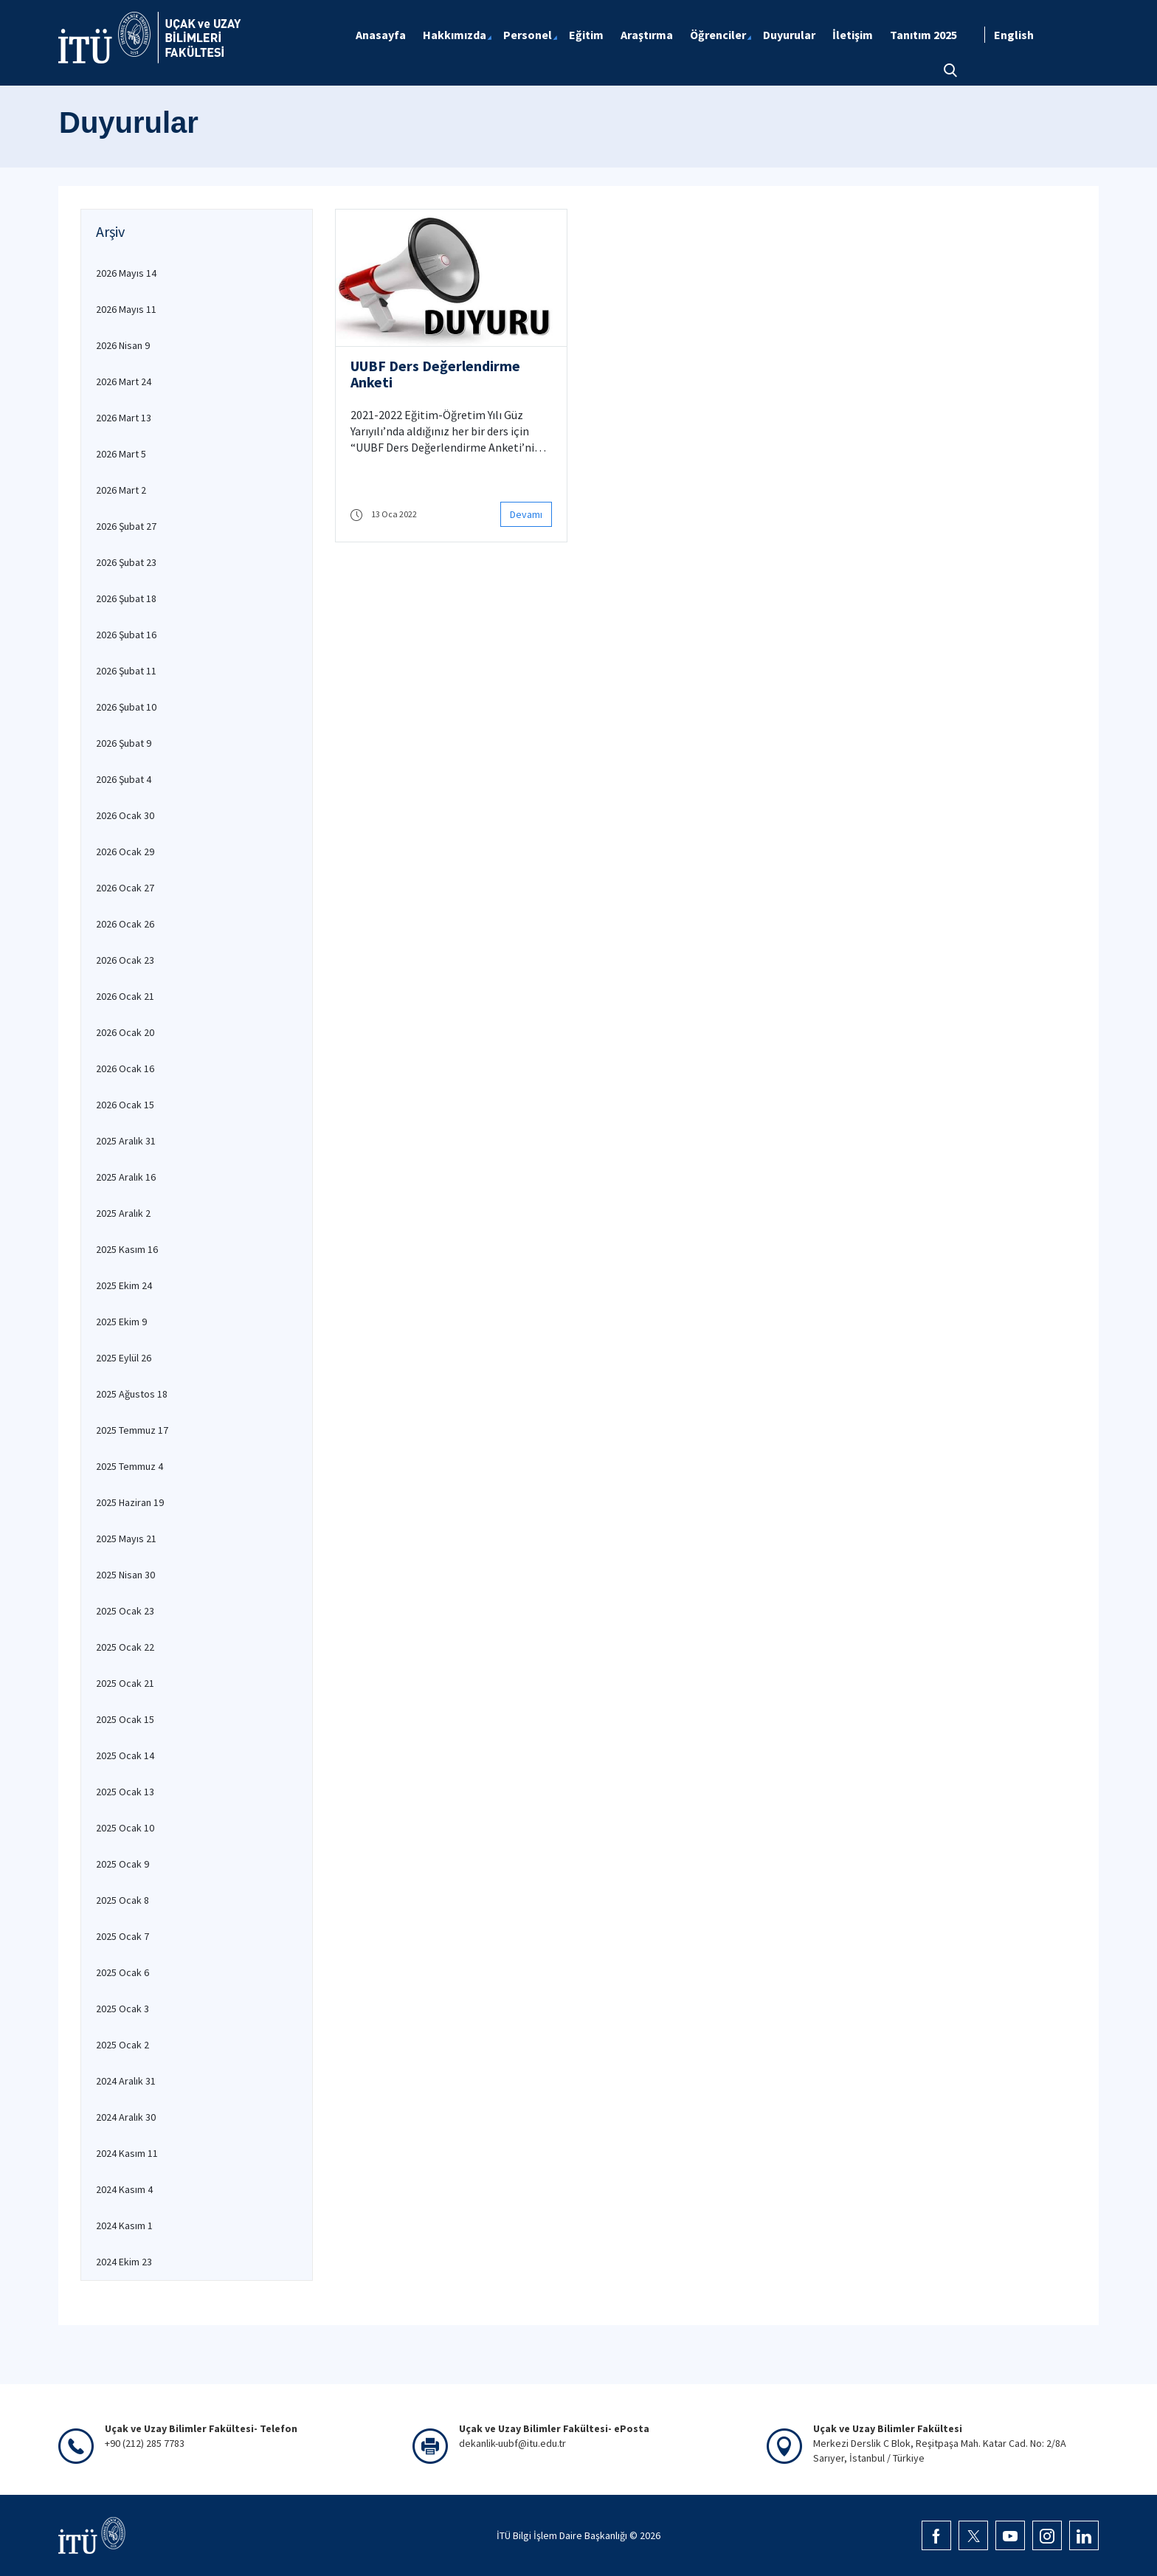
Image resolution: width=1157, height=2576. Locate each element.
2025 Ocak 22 (125, 1647)
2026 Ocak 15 (125, 1104)
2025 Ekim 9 (121, 1321)
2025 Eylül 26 (123, 1357)
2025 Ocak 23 (125, 1610)
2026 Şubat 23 (126, 562)
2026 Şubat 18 (126, 598)
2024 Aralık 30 (126, 2117)
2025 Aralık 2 (123, 1213)
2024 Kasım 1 (124, 2225)
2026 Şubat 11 (126, 670)
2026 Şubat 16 (126, 634)
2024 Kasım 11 (127, 2153)
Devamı (526, 514)
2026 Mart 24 (123, 381)
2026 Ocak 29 (125, 851)
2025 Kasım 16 (127, 1249)
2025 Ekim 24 (124, 1285)
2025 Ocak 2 (122, 2044)
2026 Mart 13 (123, 417)
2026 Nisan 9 (123, 345)
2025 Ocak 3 (122, 2008)
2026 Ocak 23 (125, 960)
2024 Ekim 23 (124, 2261)
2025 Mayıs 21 (126, 1538)
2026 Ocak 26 (125, 923)
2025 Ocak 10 (125, 1827)
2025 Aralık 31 (126, 1140)
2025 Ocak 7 (122, 1936)
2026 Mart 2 (121, 490)
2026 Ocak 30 (125, 815)
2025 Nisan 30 (125, 1574)
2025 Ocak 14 (125, 1755)
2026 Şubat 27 (126, 526)
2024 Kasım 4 (124, 2189)
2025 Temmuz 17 (132, 1430)
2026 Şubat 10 (126, 707)
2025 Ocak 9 (122, 1864)
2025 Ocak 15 (125, 1719)
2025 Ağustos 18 (131, 1394)
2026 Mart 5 (121, 453)
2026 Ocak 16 (125, 1068)
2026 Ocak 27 (125, 887)
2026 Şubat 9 (123, 743)
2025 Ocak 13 (125, 1791)
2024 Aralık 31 (126, 2081)
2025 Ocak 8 (122, 1900)
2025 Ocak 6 (122, 1972)
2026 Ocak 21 (125, 996)
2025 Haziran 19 (130, 1502)
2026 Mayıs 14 (126, 273)
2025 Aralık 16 (126, 1177)
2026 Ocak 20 (125, 1032)
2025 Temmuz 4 (129, 1466)
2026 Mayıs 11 (126, 309)
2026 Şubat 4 (123, 779)
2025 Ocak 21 (125, 1683)
